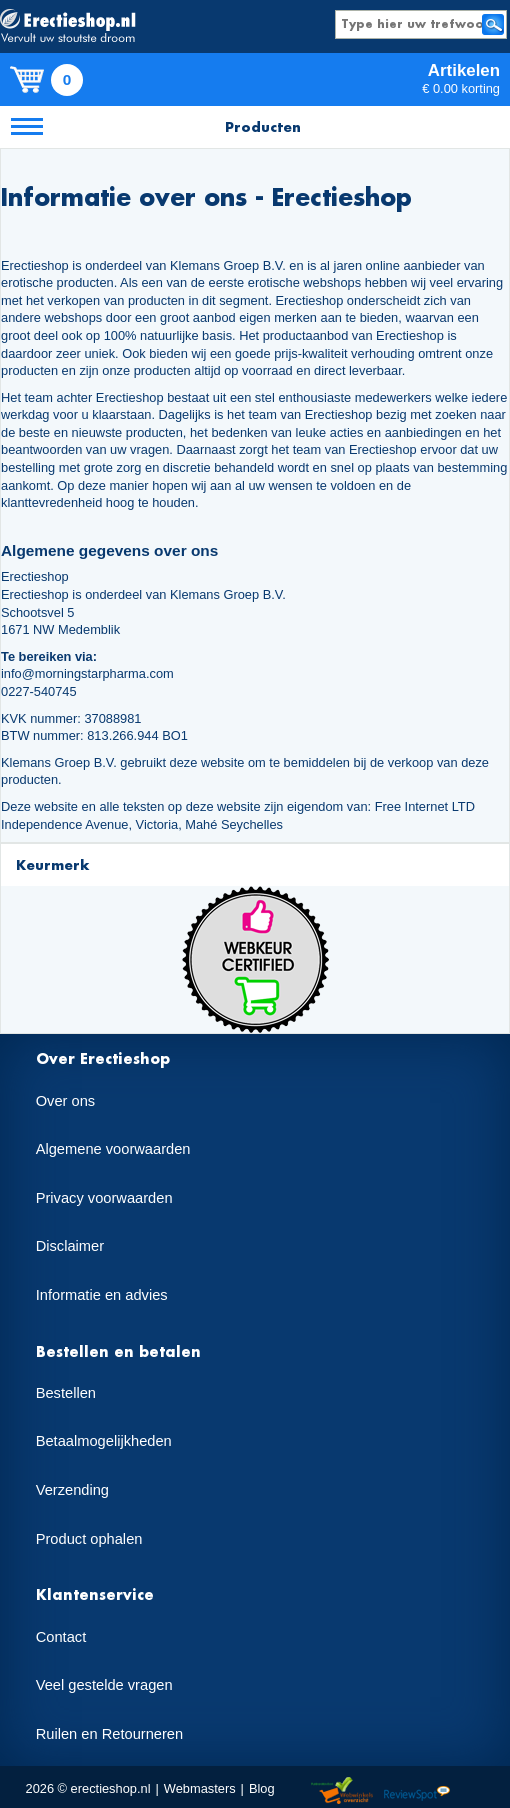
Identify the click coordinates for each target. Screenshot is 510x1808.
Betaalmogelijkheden (104, 1441)
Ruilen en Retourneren (109, 1734)
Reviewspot (417, 1791)
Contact (61, 1637)
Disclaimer (70, 1246)
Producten (263, 126)
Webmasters (200, 1788)
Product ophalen (89, 1539)
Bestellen (66, 1393)
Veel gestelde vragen (104, 1685)
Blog (262, 1788)
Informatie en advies (102, 1295)
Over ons (65, 1101)
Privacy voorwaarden (104, 1198)
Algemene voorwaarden (113, 1149)
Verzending (72, 1490)
